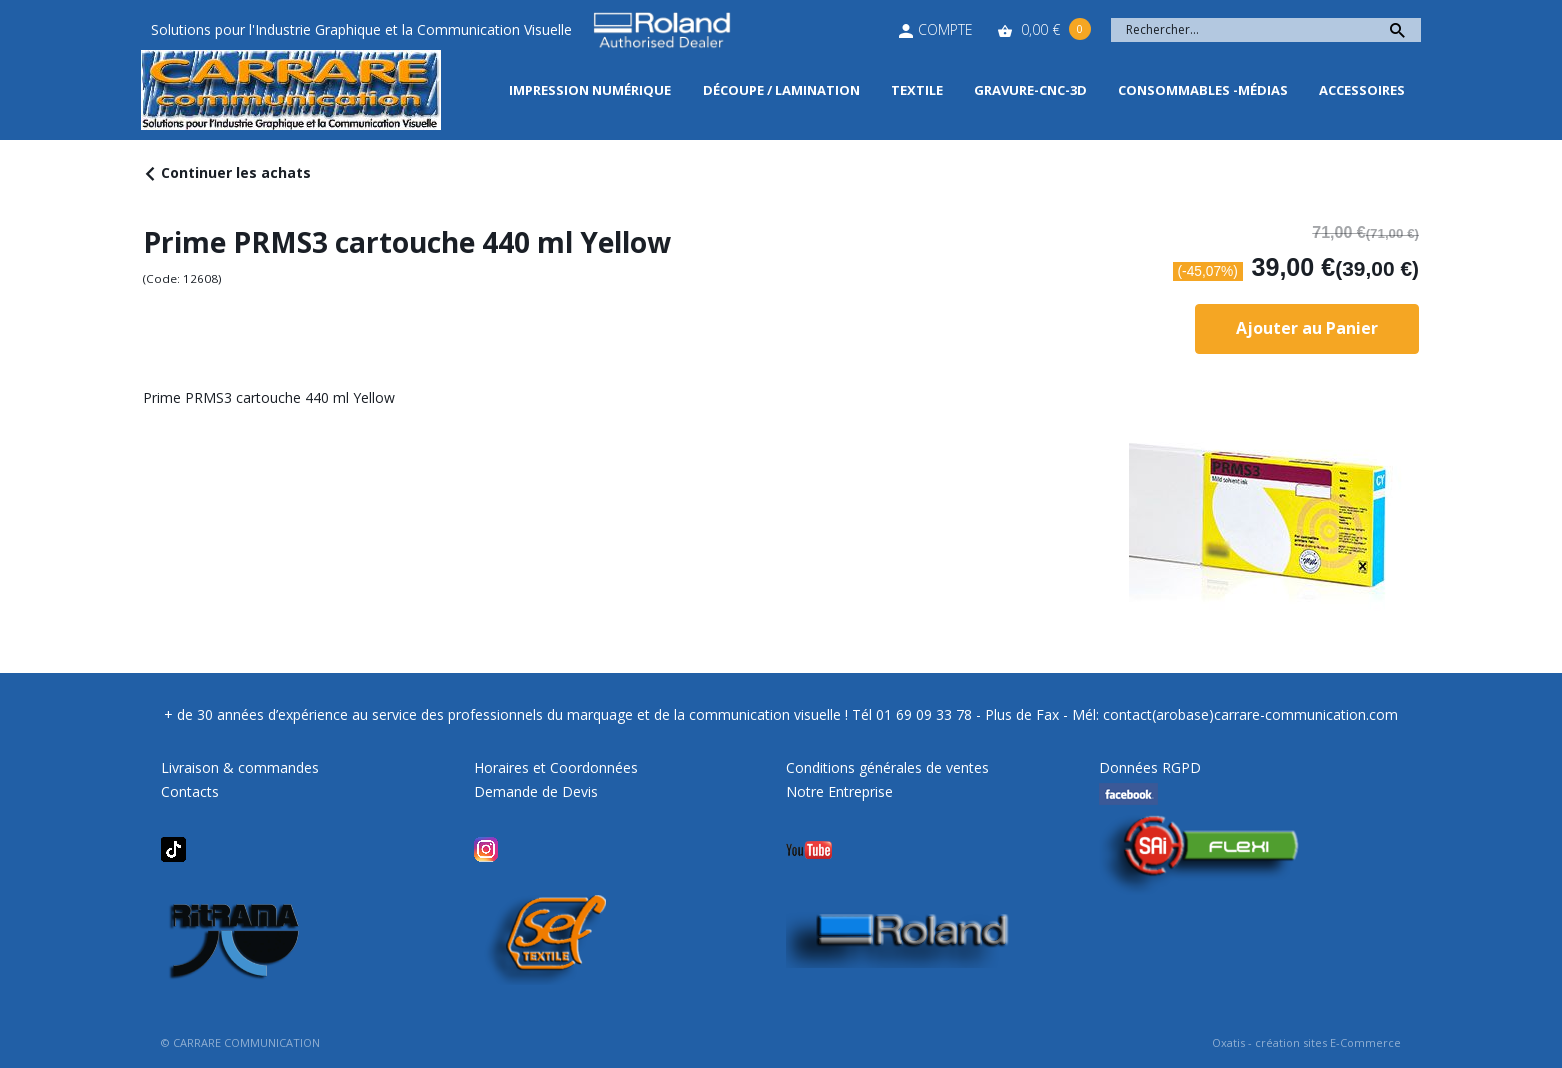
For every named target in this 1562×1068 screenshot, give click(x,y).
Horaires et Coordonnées (556, 767)
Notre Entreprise (839, 791)
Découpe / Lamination (781, 90)
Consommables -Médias (1203, 90)
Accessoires (1362, 90)
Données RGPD (1150, 767)
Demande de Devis (536, 791)
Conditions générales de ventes (887, 767)
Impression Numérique (590, 90)
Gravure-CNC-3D (1030, 90)
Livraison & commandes (240, 767)
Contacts (190, 791)
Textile (917, 90)
